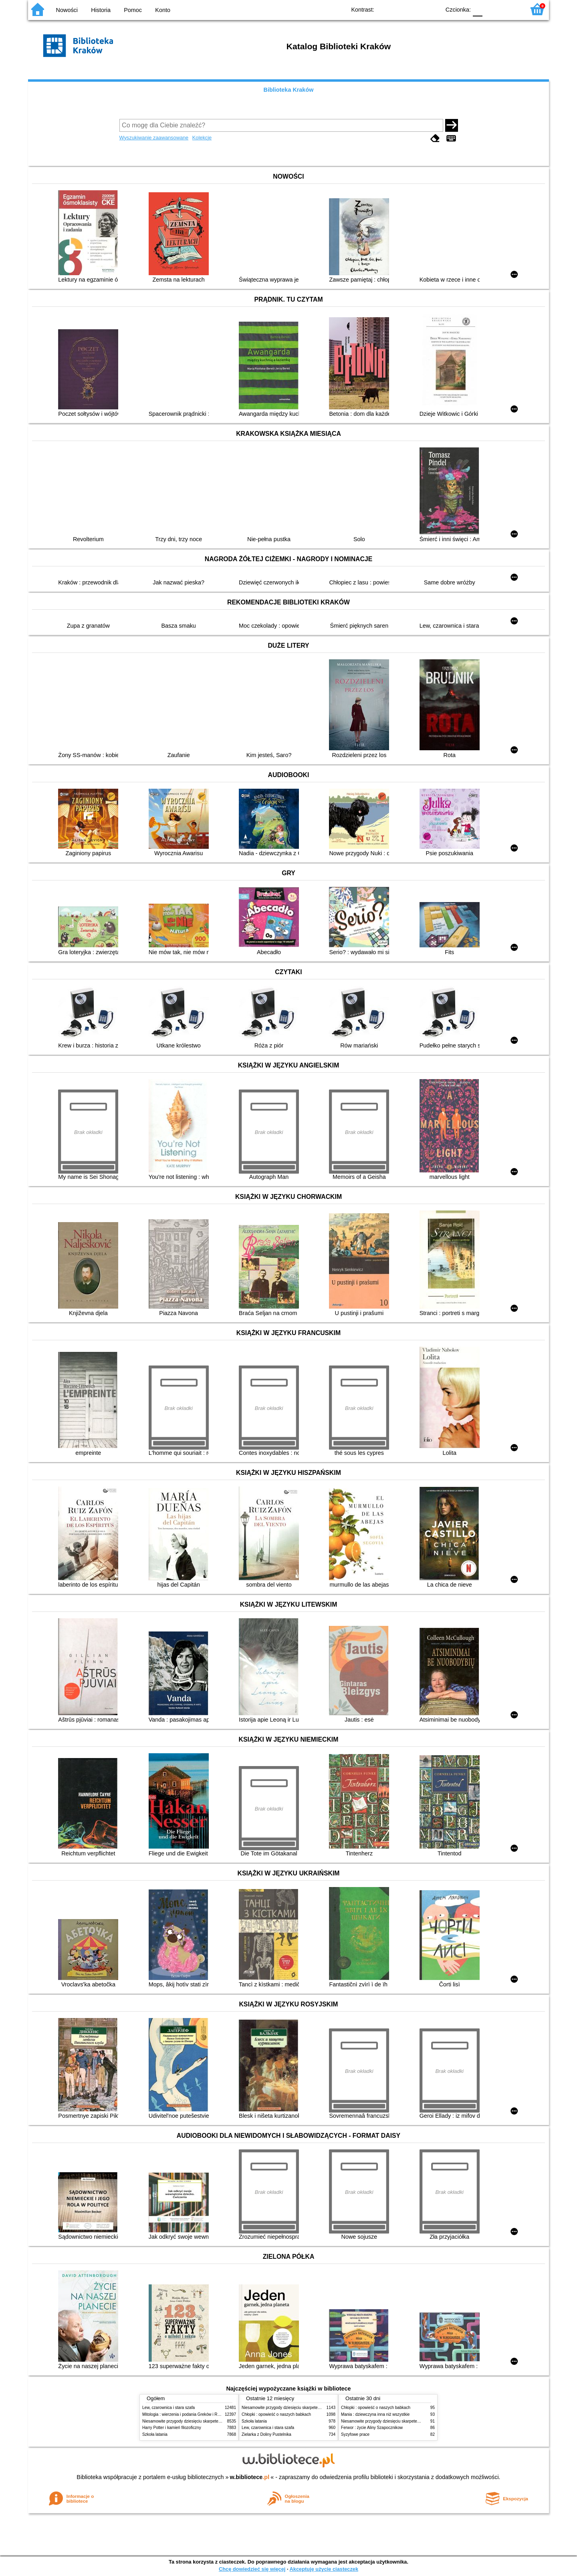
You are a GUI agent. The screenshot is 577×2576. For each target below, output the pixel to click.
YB (416, 9)
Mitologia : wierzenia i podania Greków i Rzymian (186, 2414)
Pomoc (133, 10)
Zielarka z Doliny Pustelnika (266, 2434)
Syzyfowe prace (355, 2434)
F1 (491, 9)
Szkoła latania (154, 2434)
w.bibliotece (250, 2477)
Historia (101, 10)
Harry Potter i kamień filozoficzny (171, 2427)
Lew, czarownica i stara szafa (168, 2407)
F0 (477, 9)
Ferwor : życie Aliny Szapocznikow (372, 2427)
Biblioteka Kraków (289, 90)
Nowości (67, 10)
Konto (162, 10)
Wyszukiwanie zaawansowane (154, 138)
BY (432, 9)
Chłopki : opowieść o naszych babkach (276, 2414)
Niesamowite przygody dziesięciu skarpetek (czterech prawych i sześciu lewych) (214, 2421)
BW (399, 9)
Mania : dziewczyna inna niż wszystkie (375, 2414)
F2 (510, 9)
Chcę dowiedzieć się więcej (252, 2569)
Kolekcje (202, 138)
